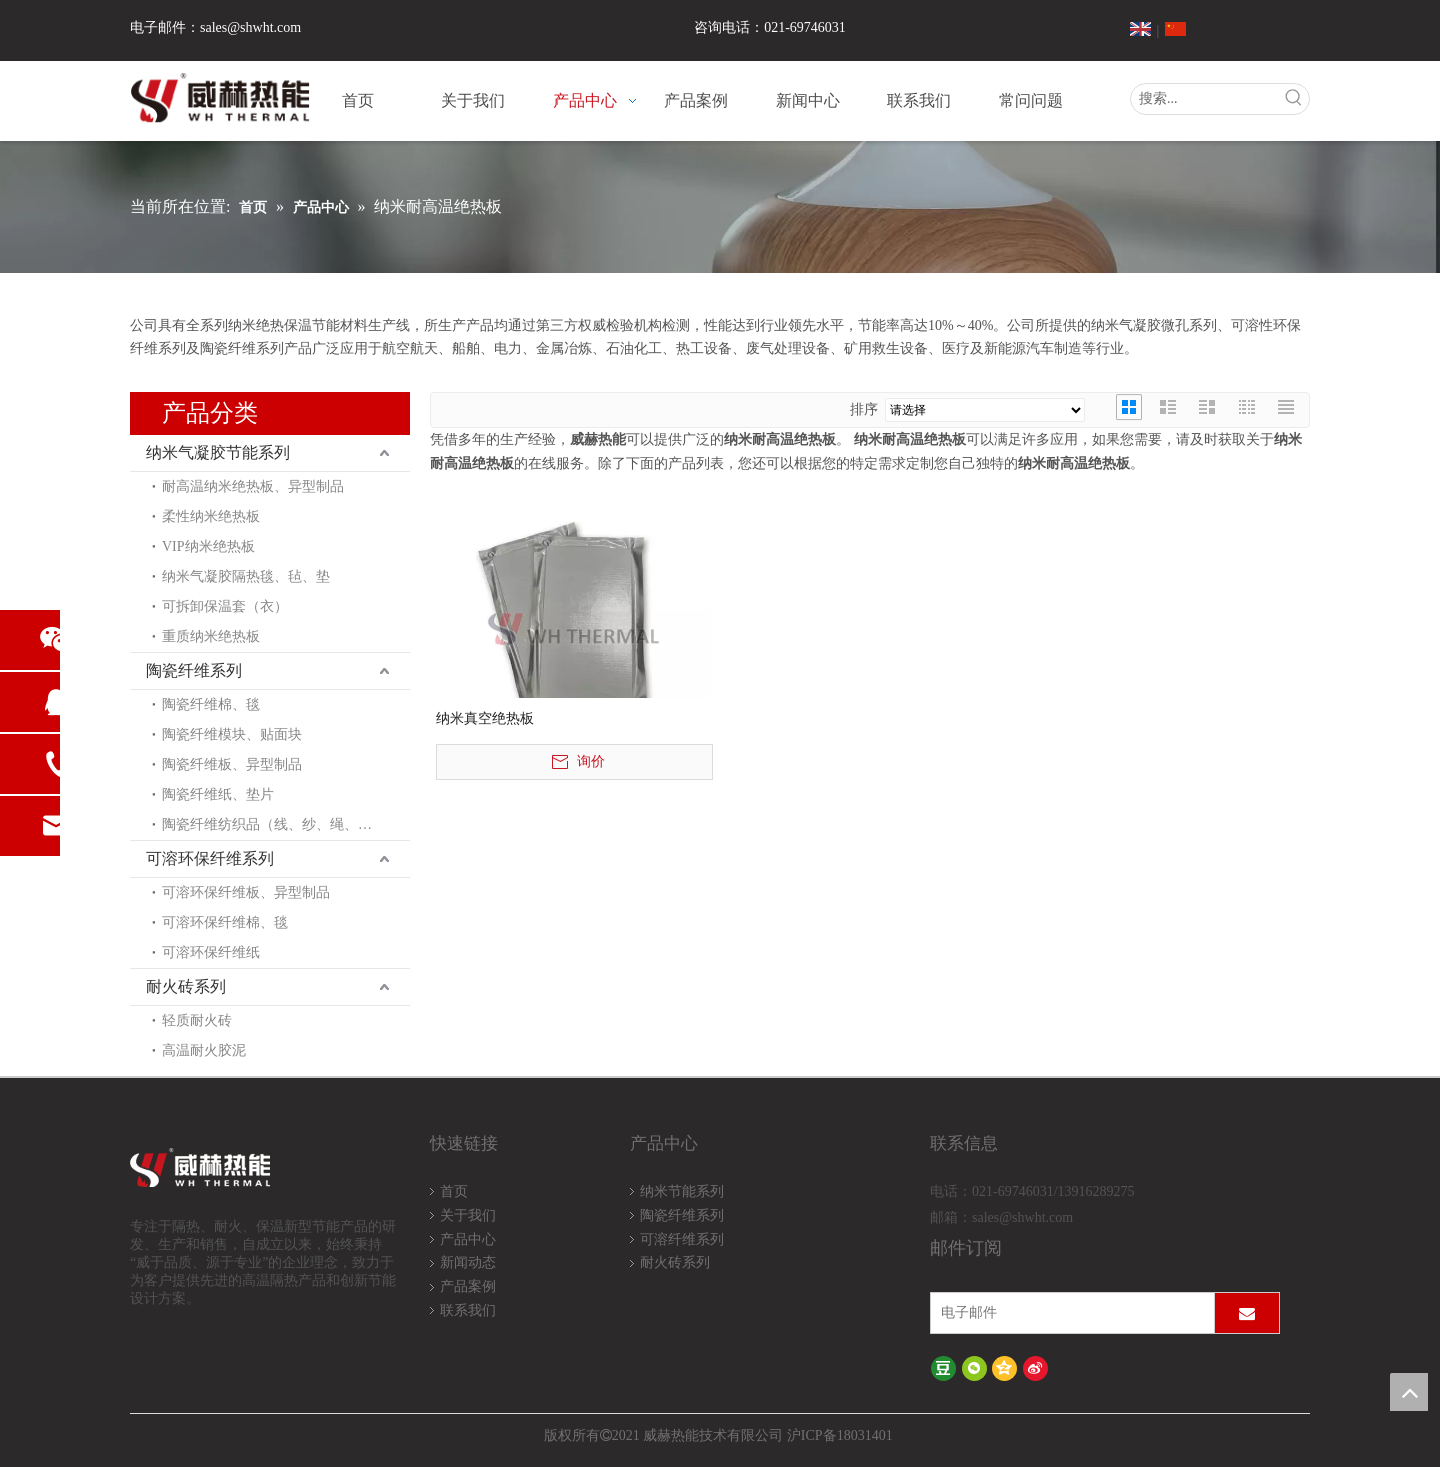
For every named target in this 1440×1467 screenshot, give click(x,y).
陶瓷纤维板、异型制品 (232, 764)
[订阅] (1247, 1313)
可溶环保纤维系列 (210, 858)
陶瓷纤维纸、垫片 (218, 794)
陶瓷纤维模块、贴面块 (232, 734)
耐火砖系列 (186, 986)
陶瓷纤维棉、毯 (211, 704)
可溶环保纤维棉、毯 (225, 922)
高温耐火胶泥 (204, 1050)
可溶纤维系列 (682, 1239)
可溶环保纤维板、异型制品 (246, 892)
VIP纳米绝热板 (208, 546)
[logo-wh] (223, 1168)
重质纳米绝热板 (211, 636)
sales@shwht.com (250, 27)
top (1409, 1392)
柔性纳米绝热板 (211, 516)
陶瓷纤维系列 (194, 670)
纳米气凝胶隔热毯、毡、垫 (246, 576)
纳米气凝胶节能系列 (218, 452)
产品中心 (468, 1239)
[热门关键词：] (1294, 99)
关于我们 (468, 1215)
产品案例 (468, 1286)
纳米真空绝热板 (485, 718)
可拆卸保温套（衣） (225, 606)
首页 (454, 1191)
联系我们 (468, 1310)
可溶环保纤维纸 (211, 952)
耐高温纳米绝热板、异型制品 (253, 486)
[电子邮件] (1068, 1313)
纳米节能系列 (682, 1191)
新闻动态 (468, 1262)
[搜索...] (1205, 99)
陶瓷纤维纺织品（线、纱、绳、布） (274, 824)
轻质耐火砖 (197, 1020)
